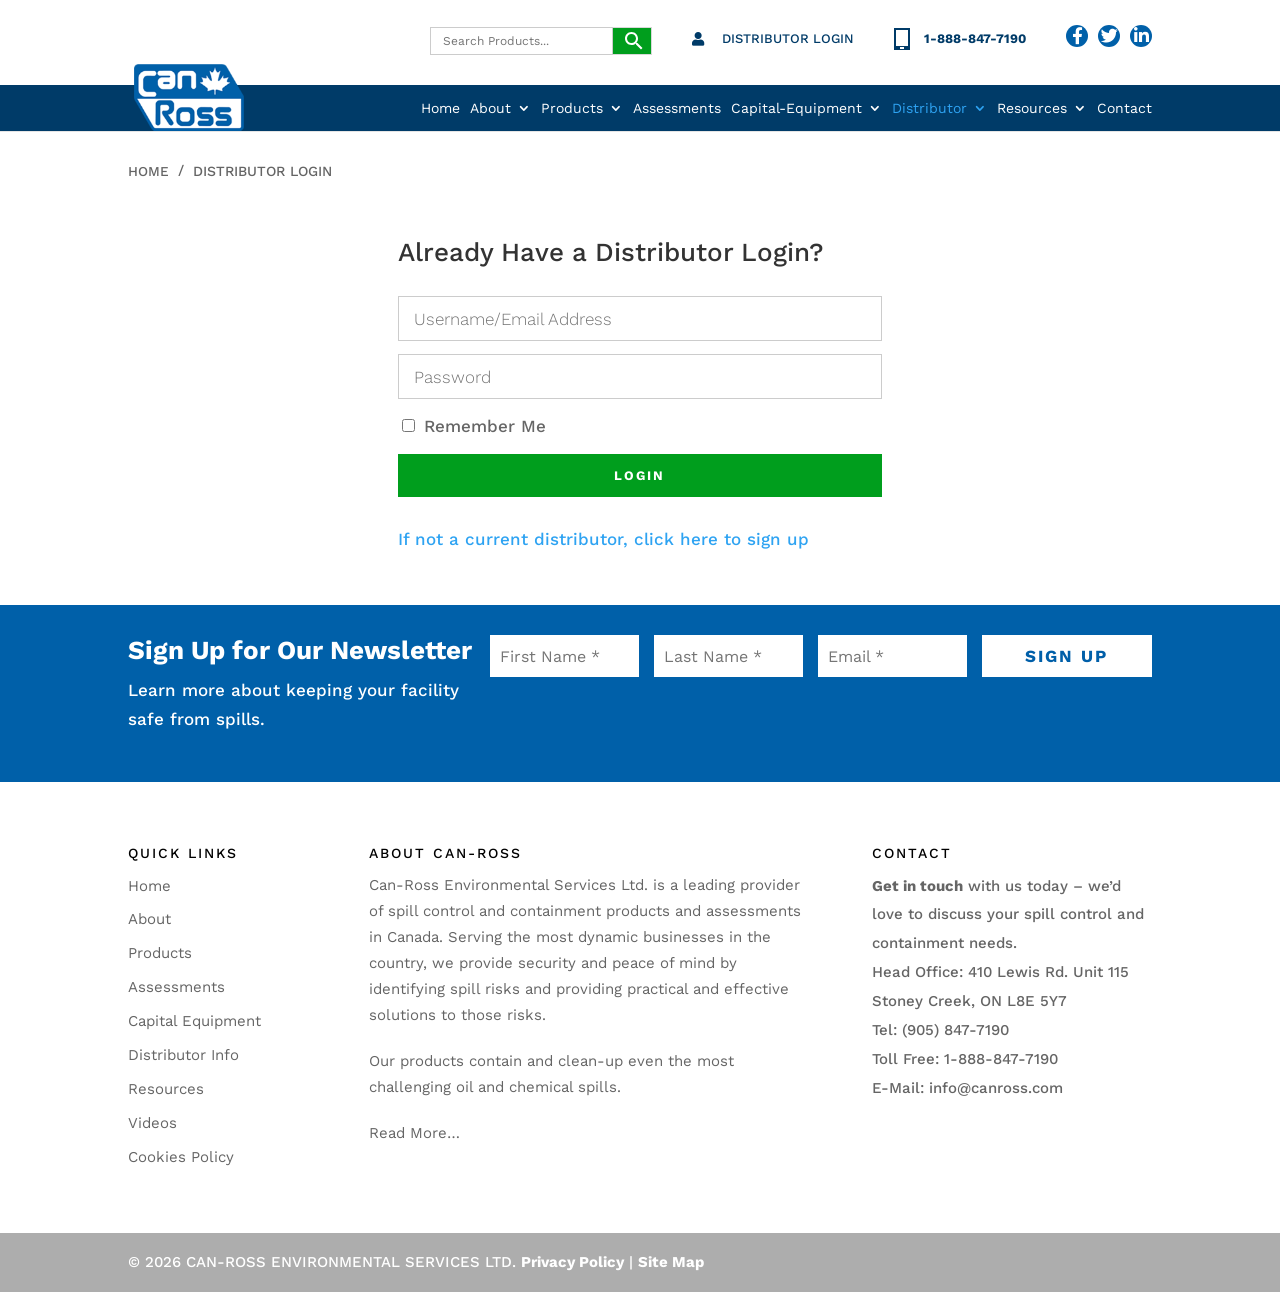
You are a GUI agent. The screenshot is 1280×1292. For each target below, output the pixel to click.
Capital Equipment (194, 1021)
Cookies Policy (181, 1157)
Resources (1032, 108)
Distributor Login (788, 38)
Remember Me (474, 426)
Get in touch (917, 886)
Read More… (414, 1133)
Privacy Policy (572, 1262)
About (490, 108)
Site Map (671, 1262)
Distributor (929, 108)
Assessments (677, 108)
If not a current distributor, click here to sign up (603, 539)
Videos (152, 1123)
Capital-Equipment (796, 108)
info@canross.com (996, 1088)
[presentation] (611, 720)
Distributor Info (183, 1055)
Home (440, 108)
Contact (1124, 108)
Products (572, 108)
